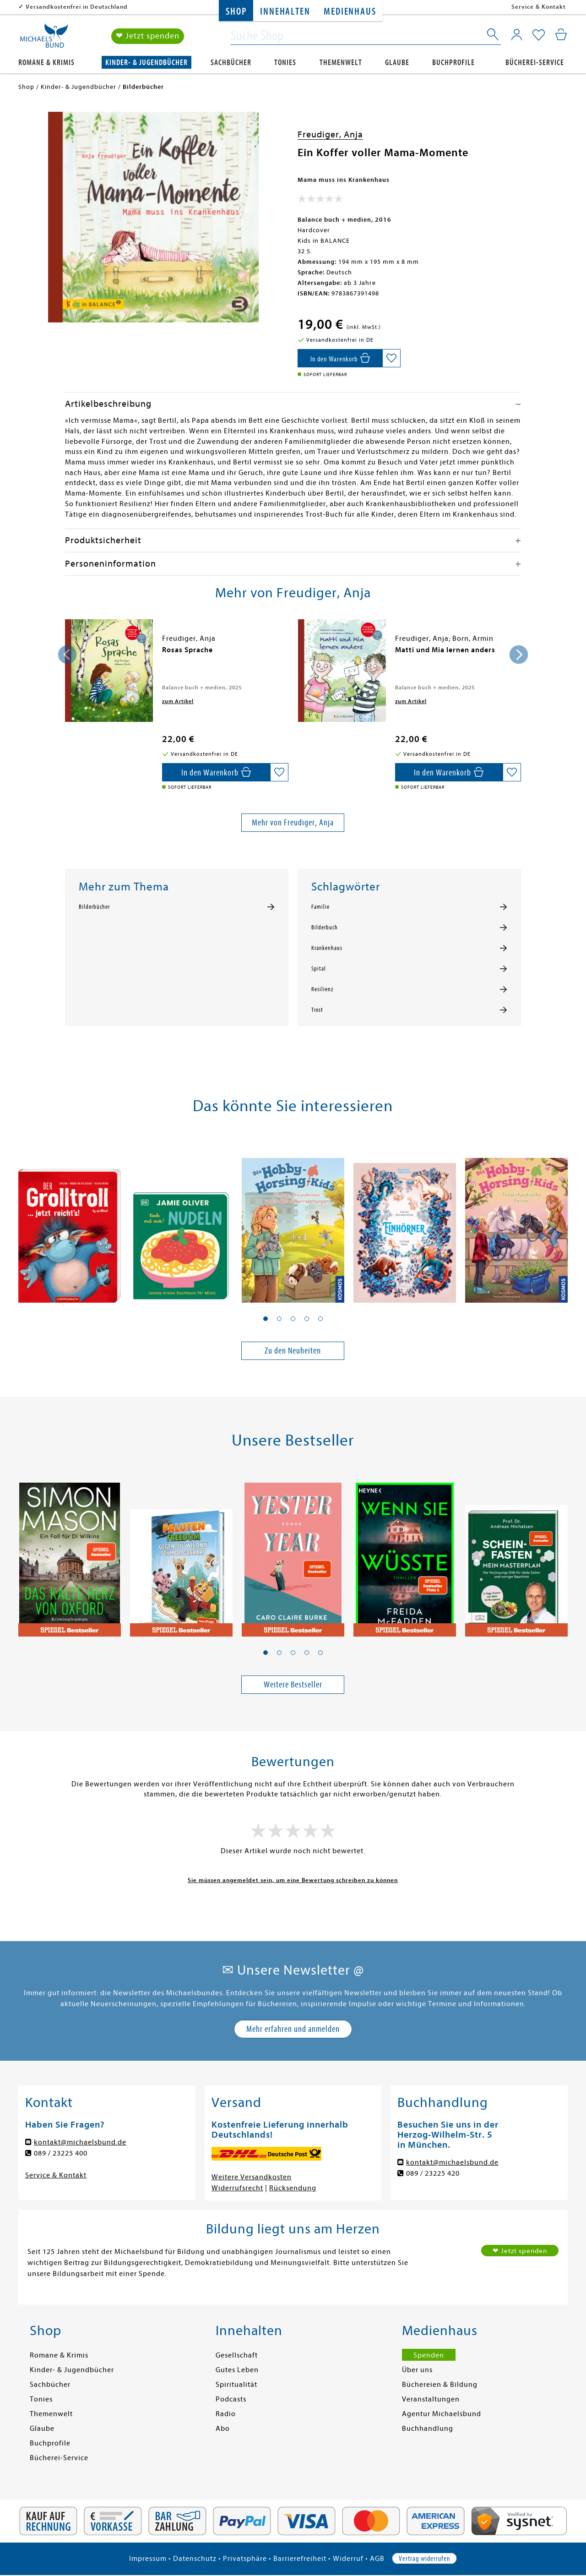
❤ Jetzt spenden (147, 36)
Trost (317, 1010)
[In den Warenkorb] (340, 358)
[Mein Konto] (516, 34)
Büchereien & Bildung (439, 2384)
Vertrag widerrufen (424, 2558)
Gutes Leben (237, 2370)
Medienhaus (350, 11)
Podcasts (231, 2399)
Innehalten (285, 11)
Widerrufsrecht (237, 2188)
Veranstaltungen (431, 2399)
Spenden (428, 2355)
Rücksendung (292, 2188)
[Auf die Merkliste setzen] (391, 358)
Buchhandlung (427, 2428)
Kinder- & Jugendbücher (146, 62)
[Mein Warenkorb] (561, 34)
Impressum (148, 2558)
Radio (226, 2414)
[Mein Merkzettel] (538, 35)
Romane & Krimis (46, 62)
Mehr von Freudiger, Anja (293, 822)
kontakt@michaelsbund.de (80, 2142)
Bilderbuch (324, 927)
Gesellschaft (237, 2355)
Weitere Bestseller (293, 1684)
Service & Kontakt (538, 6)
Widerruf (348, 2558)
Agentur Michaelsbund (441, 2414)
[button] (265, 1318)
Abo (223, 2428)
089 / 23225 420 (433, 2173)
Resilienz (322, 989)
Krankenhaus (326, 948)
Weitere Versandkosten (252, 2177)
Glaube (397, 62)
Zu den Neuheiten (293, 1350)
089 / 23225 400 (60, 2153)
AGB (377, 2558)
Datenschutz (195, 2558)
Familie (320, 907)
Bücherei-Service (534, 62)
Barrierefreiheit (299, 2558)
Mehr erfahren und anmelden (293, 2029)
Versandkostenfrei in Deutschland (77, 6)
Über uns (417, 2370)
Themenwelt (341, 62)
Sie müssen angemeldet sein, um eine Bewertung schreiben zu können (293, 1880)
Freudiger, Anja (330, 134)
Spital (318, 968)
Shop (236, 11)
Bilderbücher (94, 907)
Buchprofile (453, 62)
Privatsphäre (245, 2558)
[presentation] (67, 654)
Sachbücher (231, 62)
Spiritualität (236, 2384)
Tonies (285, 62)
